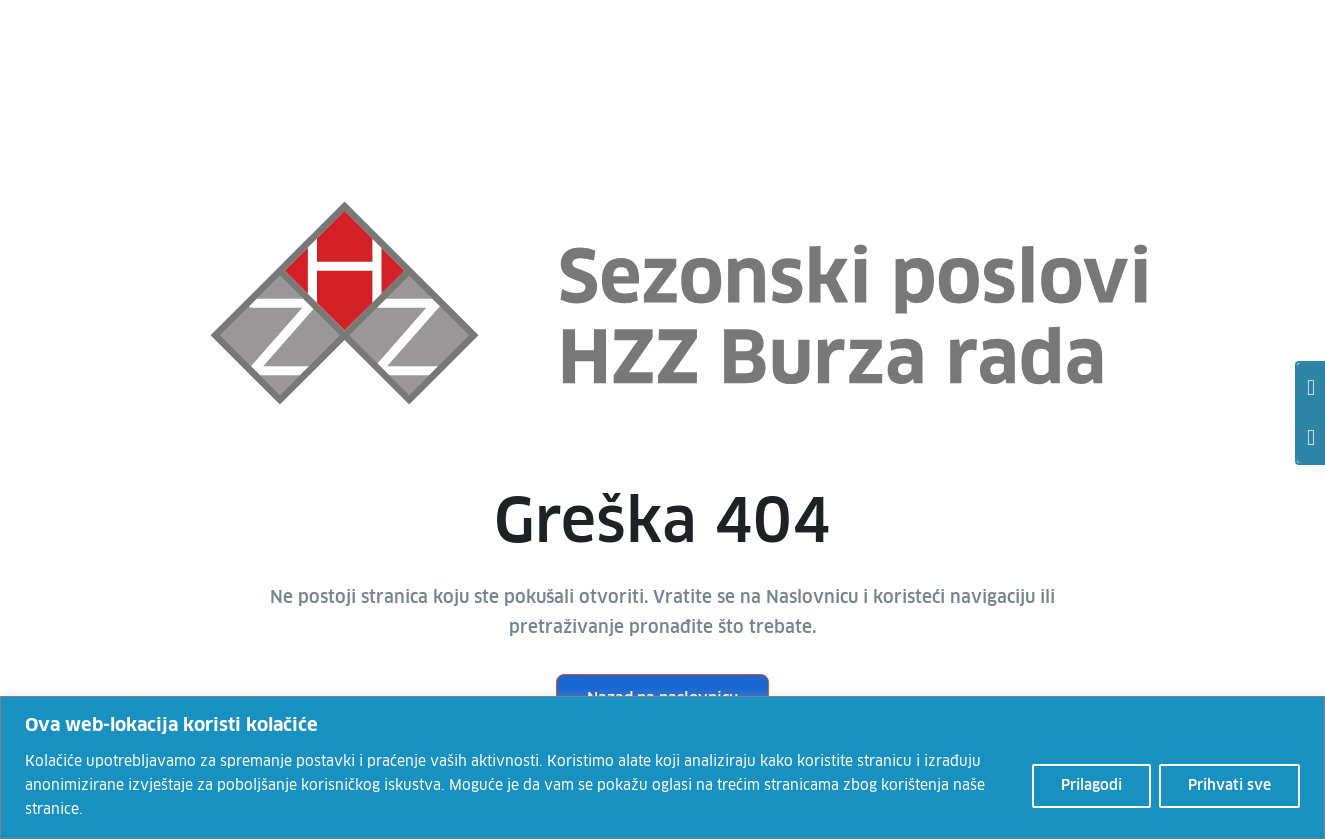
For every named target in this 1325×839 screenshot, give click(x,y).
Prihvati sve (1229, 786)
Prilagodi (1091, 786)
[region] (662, 767)
